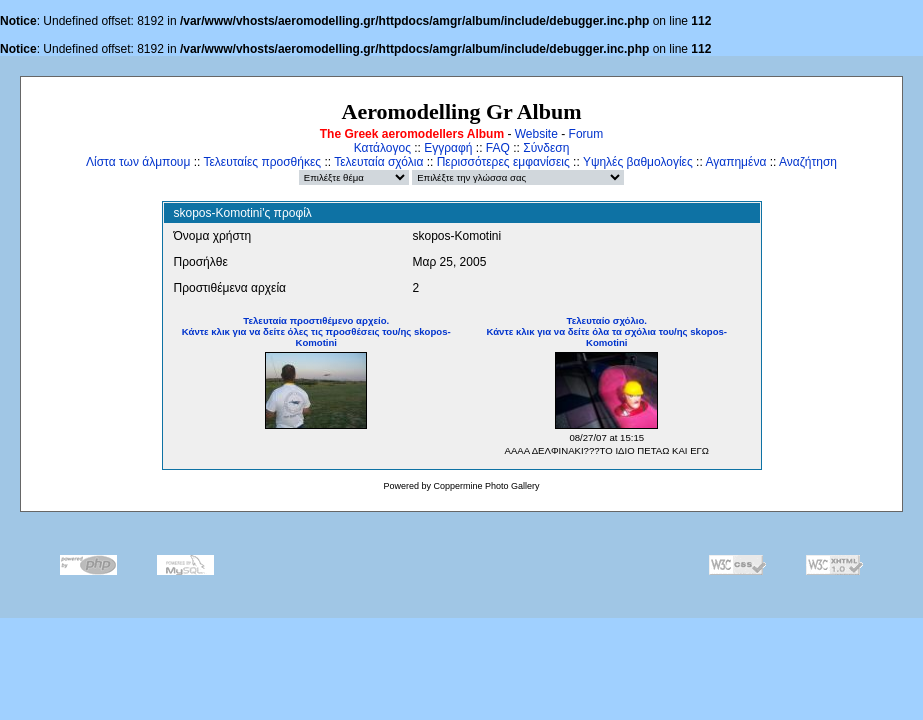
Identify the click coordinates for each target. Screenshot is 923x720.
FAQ (498, 148)
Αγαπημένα (735, 162)
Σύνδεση (546, 148)
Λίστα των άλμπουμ (138, 162)
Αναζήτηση (808, 162)
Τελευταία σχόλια (378, 162)
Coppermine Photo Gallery (486, 486)
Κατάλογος (382, 148)
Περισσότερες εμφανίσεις (503, 162)
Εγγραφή (448, 148)
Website (536, 134)
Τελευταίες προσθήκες (262, 162)
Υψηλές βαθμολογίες (638, 162)
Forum (586, 134)
